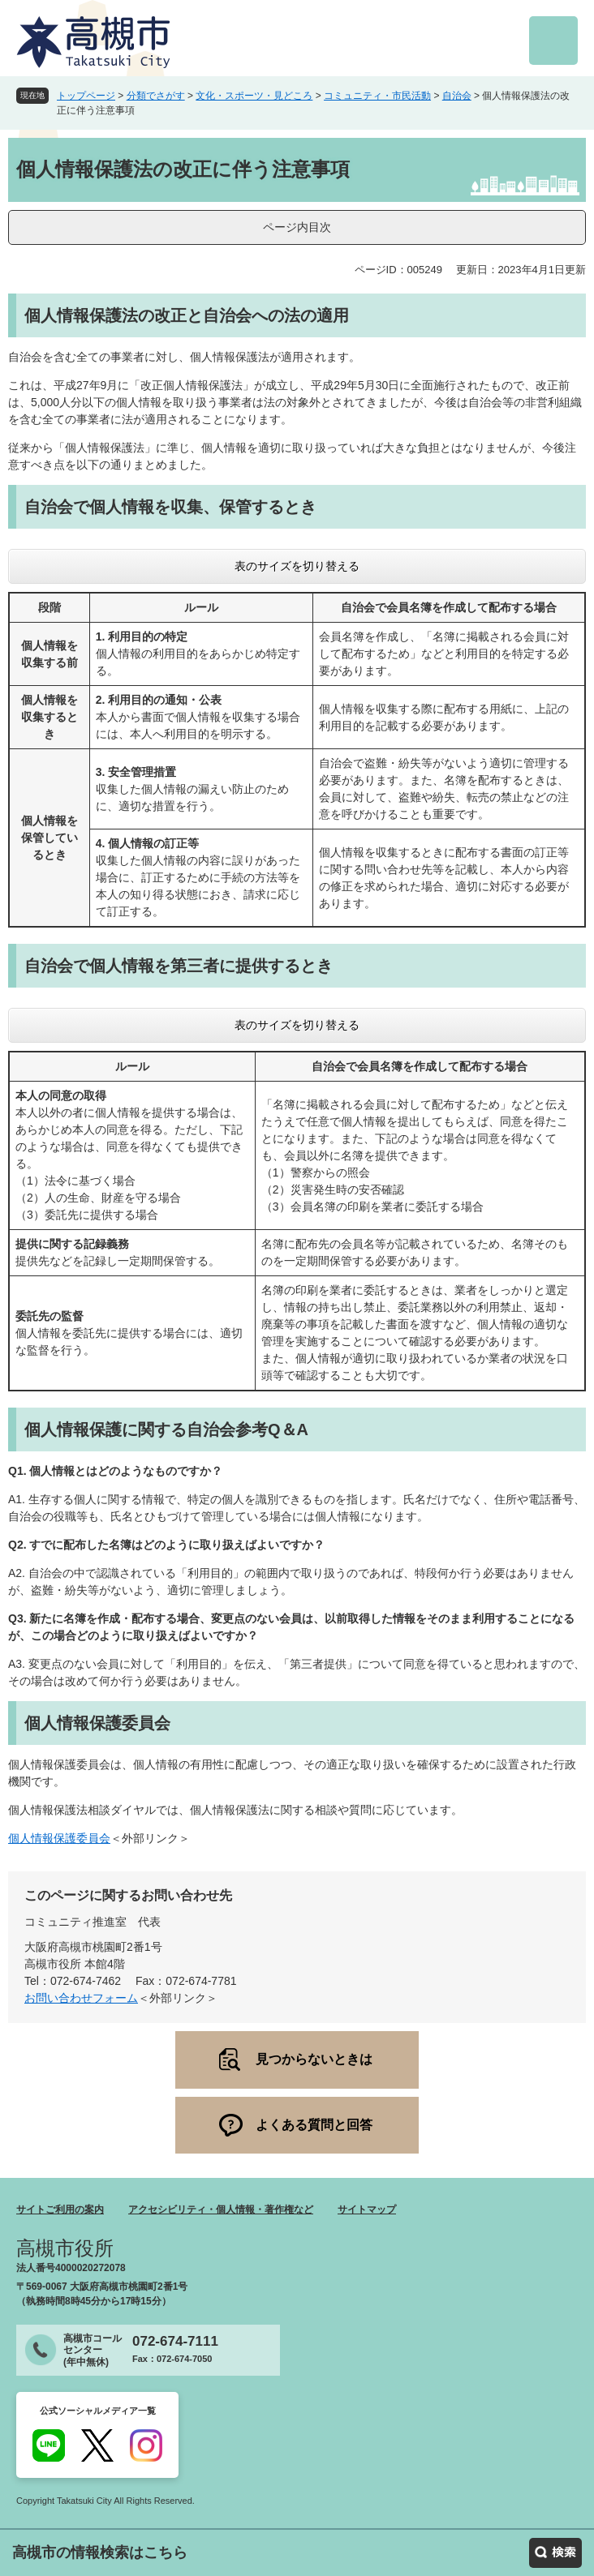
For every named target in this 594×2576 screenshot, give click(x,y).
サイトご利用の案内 (60, 2209)
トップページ (86, 95)
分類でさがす (156, 95)
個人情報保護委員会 (59, 1838)
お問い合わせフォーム (81, 1997)
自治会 (456, 95)
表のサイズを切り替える (297, 565)
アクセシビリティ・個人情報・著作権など (220, 2209)
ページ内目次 (297, 227)
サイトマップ (367, 2209)
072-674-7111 (175, 2341)
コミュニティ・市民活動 (377, 95)
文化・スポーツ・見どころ (254, 95)
